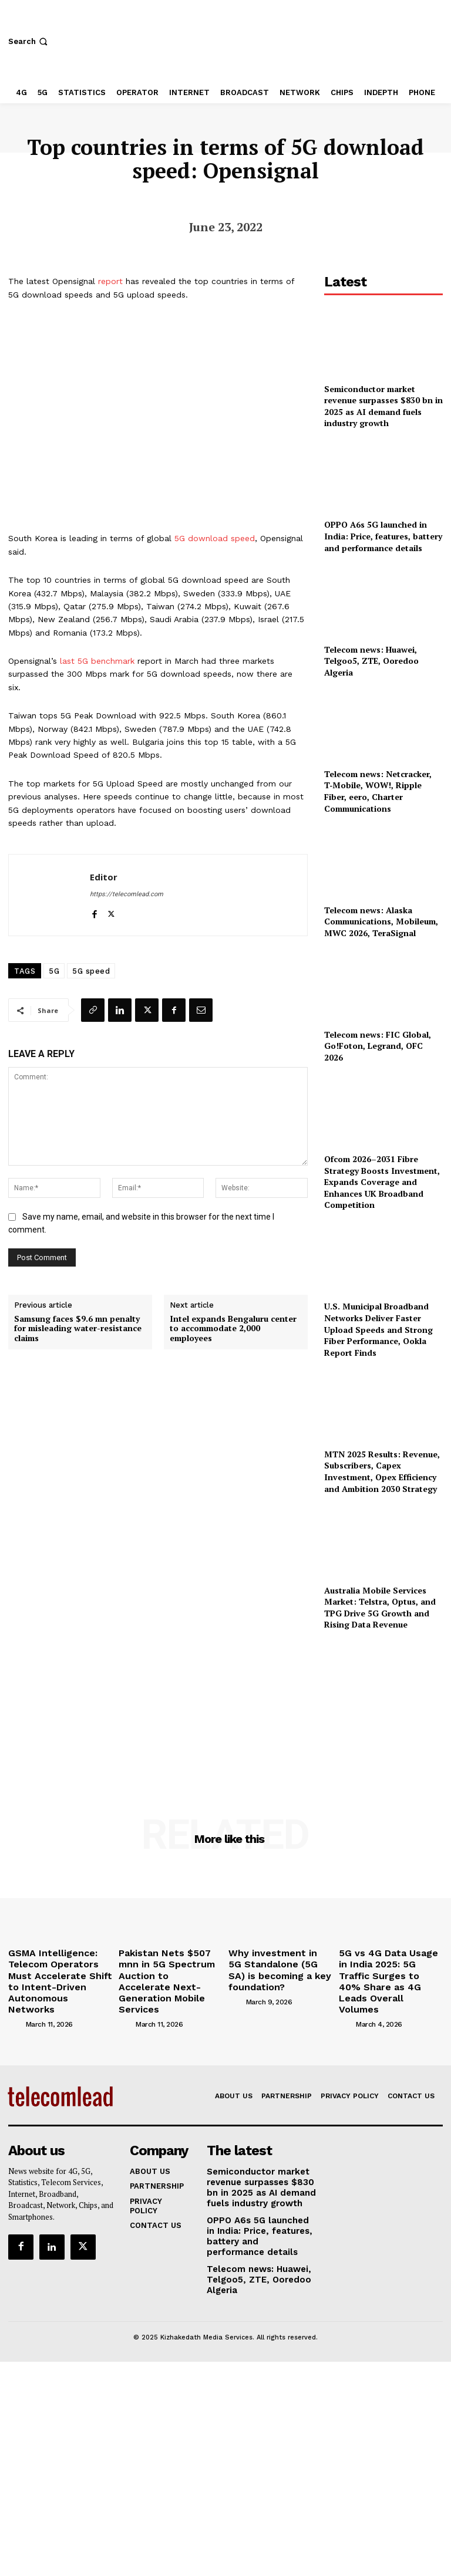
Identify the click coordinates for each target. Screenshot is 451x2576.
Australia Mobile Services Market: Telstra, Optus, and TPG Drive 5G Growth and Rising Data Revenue (380, 1607)
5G (54, 971)
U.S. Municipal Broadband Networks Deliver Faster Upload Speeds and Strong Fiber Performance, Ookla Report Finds (378, 1329)
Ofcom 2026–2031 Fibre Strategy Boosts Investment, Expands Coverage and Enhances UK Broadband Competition (382, 1181)
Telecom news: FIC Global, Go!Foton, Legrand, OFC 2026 (377, 1046)
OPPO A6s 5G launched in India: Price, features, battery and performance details (383, 536)
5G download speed (214, 538)
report (110, 281)
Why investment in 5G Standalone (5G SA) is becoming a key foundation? (270, 1965)
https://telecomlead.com (126, 894)
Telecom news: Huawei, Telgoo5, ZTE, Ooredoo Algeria (371, 661)
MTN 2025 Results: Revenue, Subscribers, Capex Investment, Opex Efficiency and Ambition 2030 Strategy (382, 1471)
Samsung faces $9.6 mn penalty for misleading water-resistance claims (78, 1328)
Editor (103, 877)
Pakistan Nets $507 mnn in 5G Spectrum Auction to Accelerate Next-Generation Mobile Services (170, 1970)
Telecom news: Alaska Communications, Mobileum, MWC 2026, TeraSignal (381, 921)
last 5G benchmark (97, 661)
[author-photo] (15, 2002)
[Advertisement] (383, 1708)
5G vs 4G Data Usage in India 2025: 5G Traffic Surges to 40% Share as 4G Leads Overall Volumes (389, 1965)
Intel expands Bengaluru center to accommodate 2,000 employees (233, 1328)
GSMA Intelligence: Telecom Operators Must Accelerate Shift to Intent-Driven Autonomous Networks (58, 1970)
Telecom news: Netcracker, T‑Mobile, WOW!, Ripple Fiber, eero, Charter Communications (378, 791)
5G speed (91, 971)
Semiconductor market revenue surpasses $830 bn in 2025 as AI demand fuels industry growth (383, 406)
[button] (29, 41)
